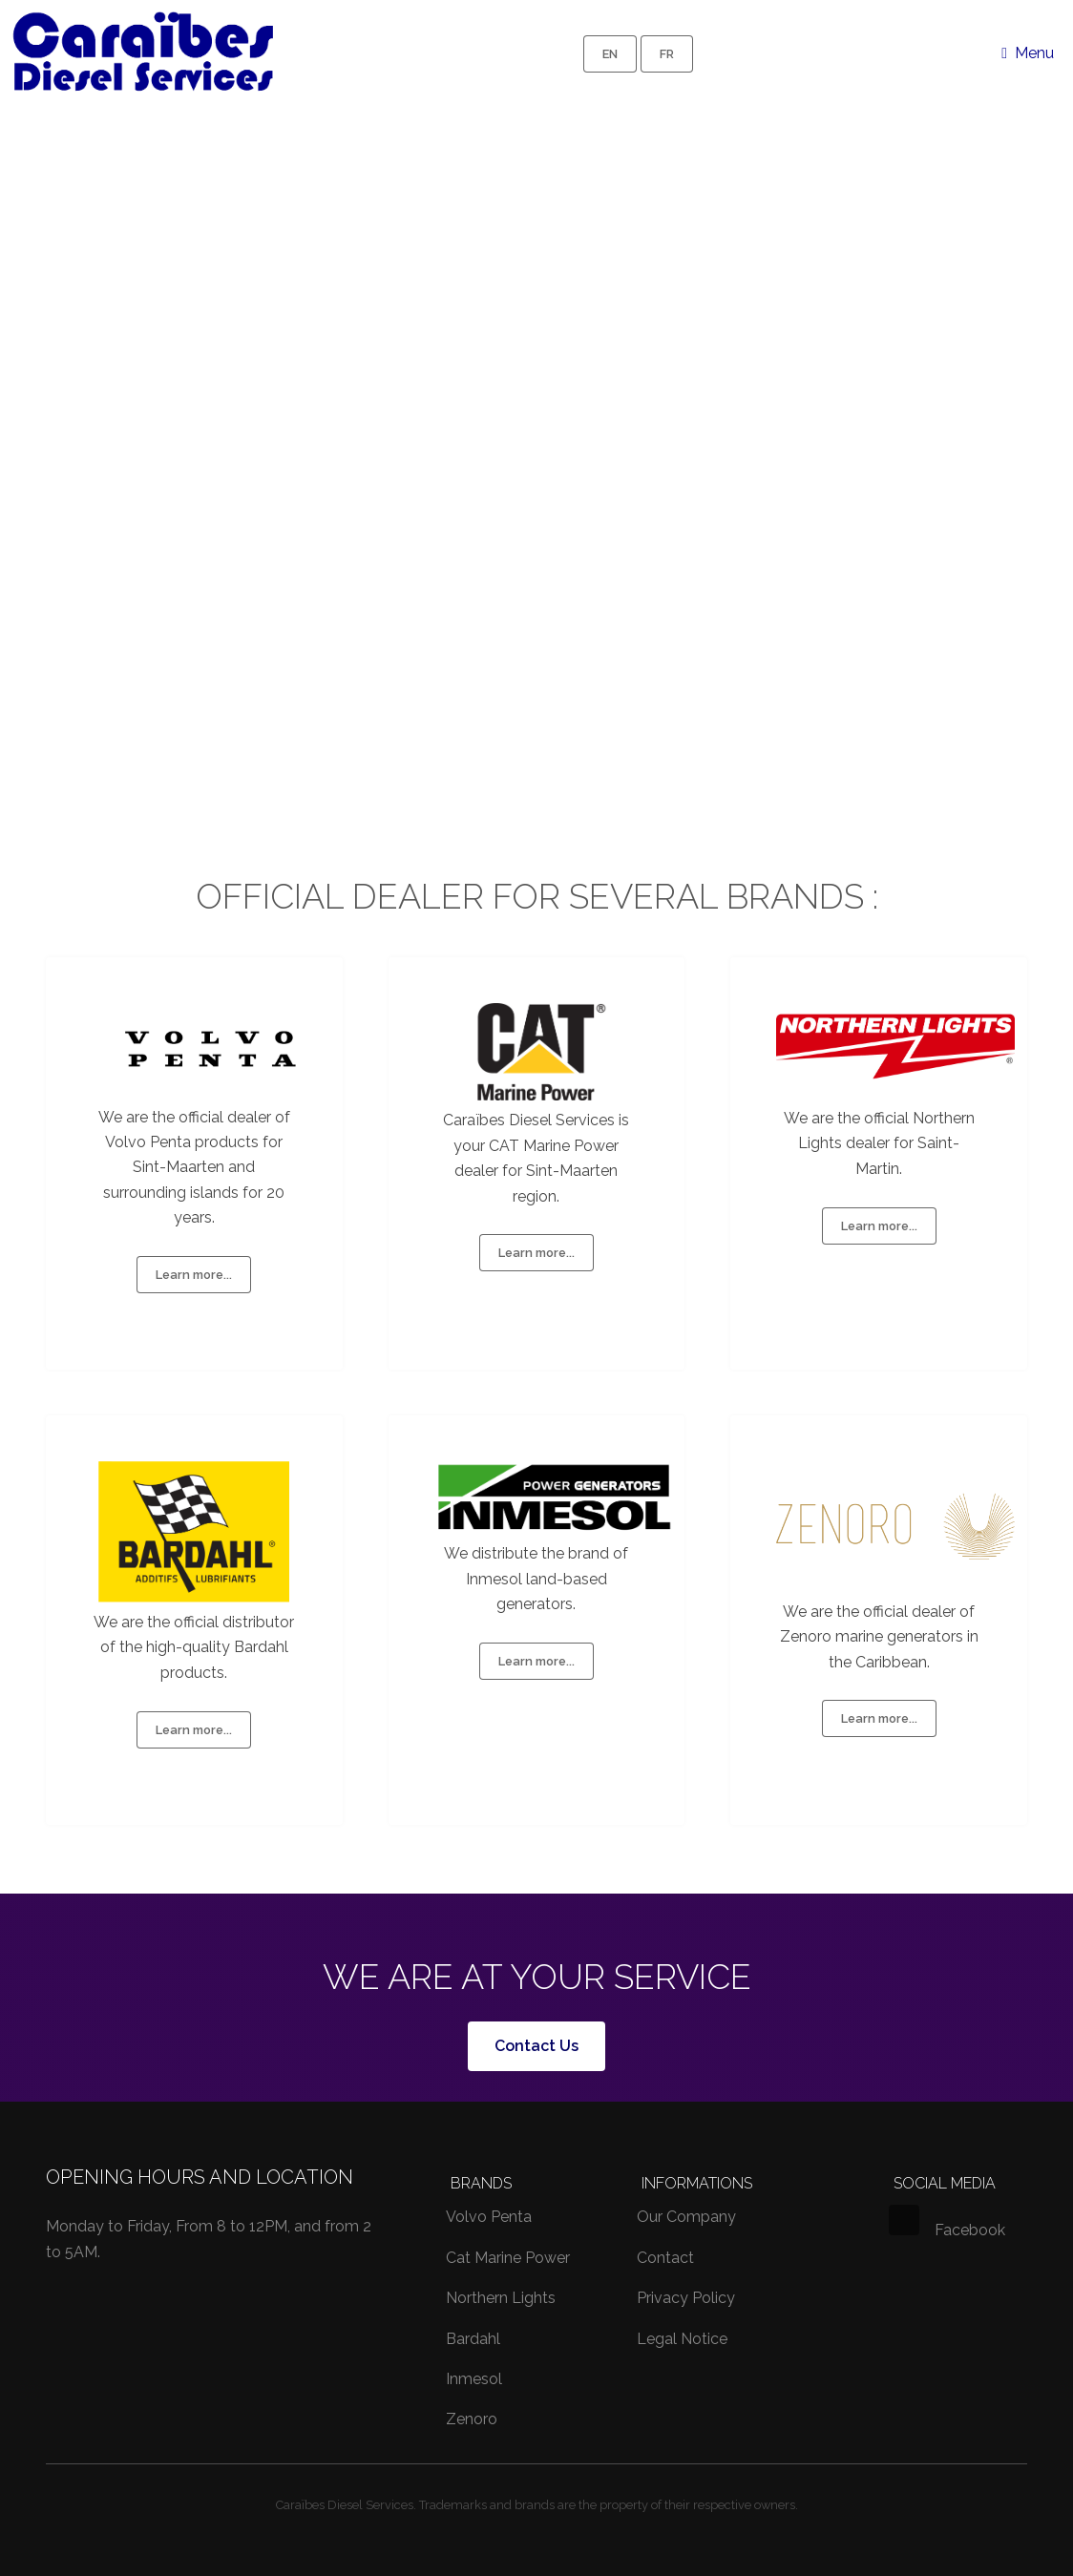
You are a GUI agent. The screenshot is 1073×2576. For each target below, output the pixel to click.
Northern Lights (501, 2298)
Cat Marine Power (508, 2258)
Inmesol (474, 2379)
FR (667, 54)
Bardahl (473, 2339)
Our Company (686, 2217)
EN (610, 54)
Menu (1034, 53)
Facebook (947, 2230)
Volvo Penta (489, 2217)
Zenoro (471, 2419)
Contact (665, 2258)
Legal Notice (682, 2339)
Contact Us (536, 2046)
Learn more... (194, 1274)
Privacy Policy (686, 2298)
